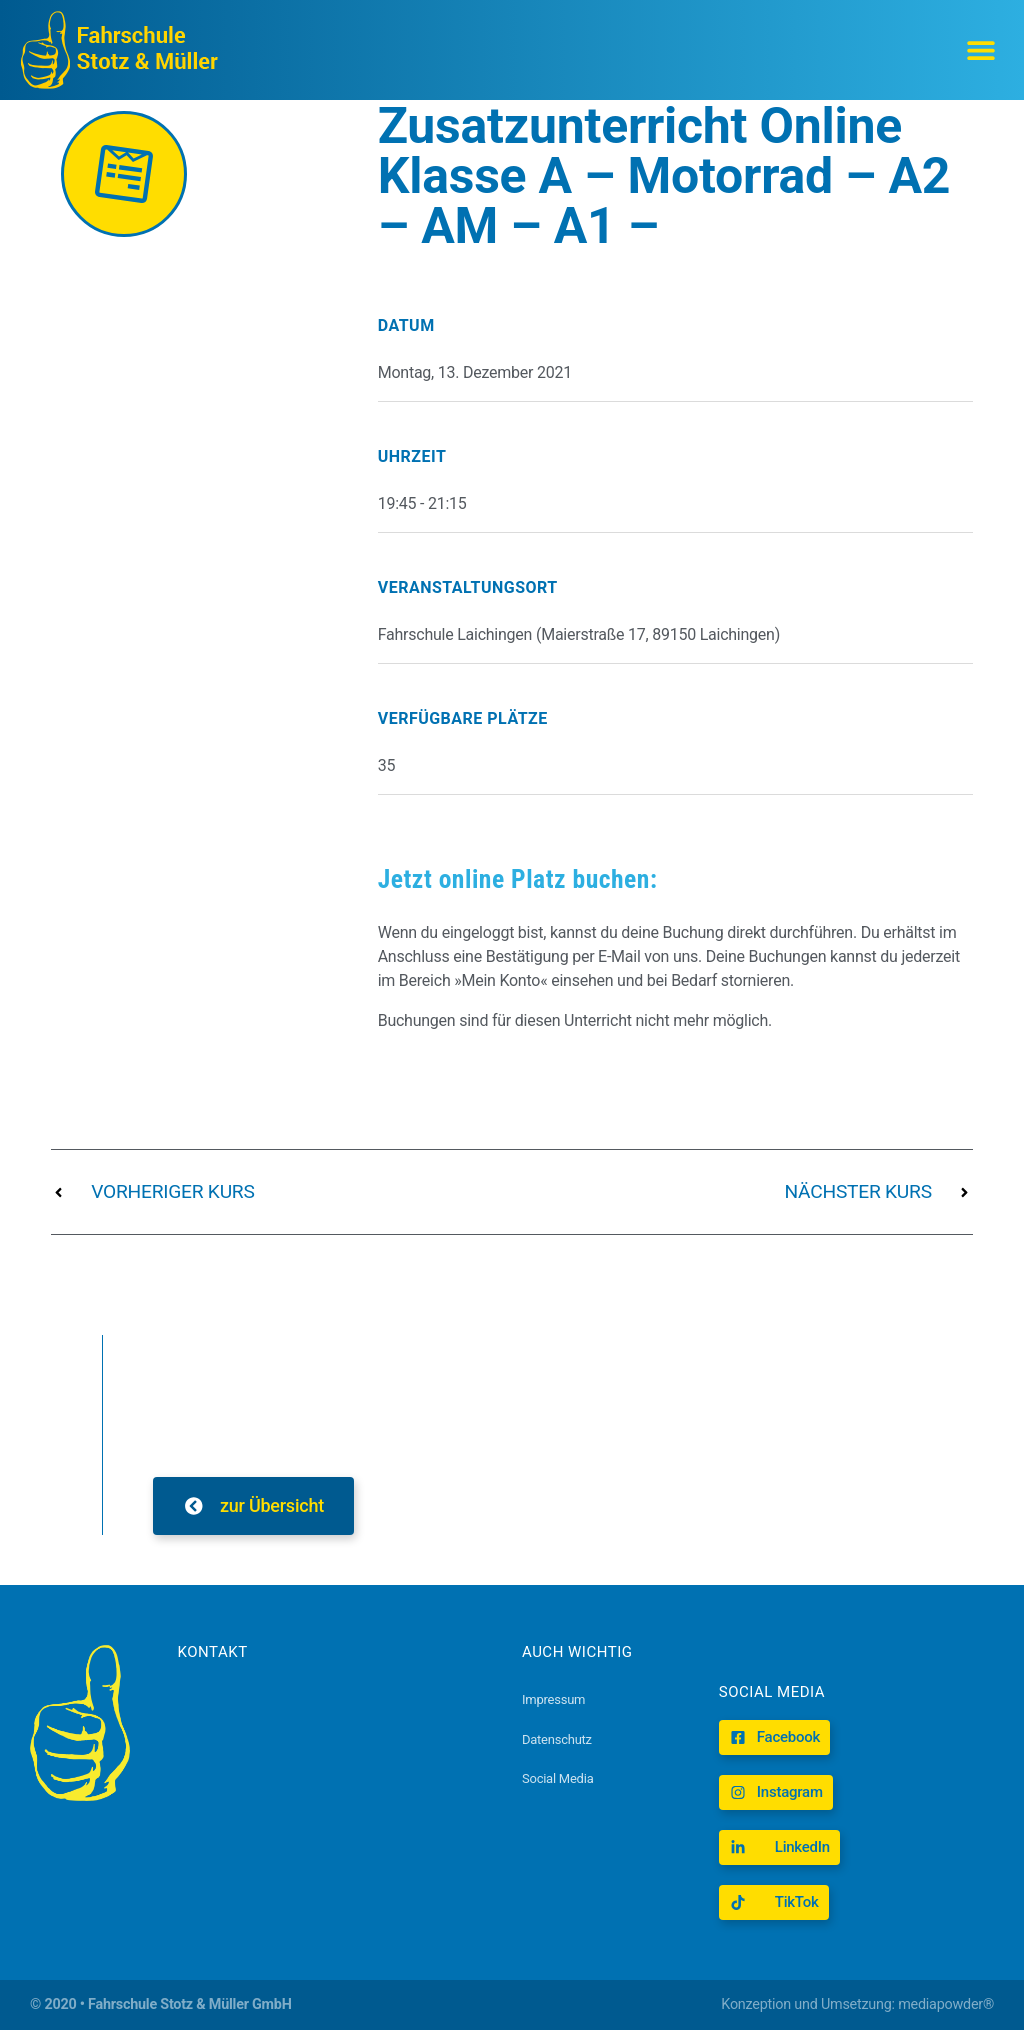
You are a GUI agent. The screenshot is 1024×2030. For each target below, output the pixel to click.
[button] (981, 50)
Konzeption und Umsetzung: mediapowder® (857, 2004)
